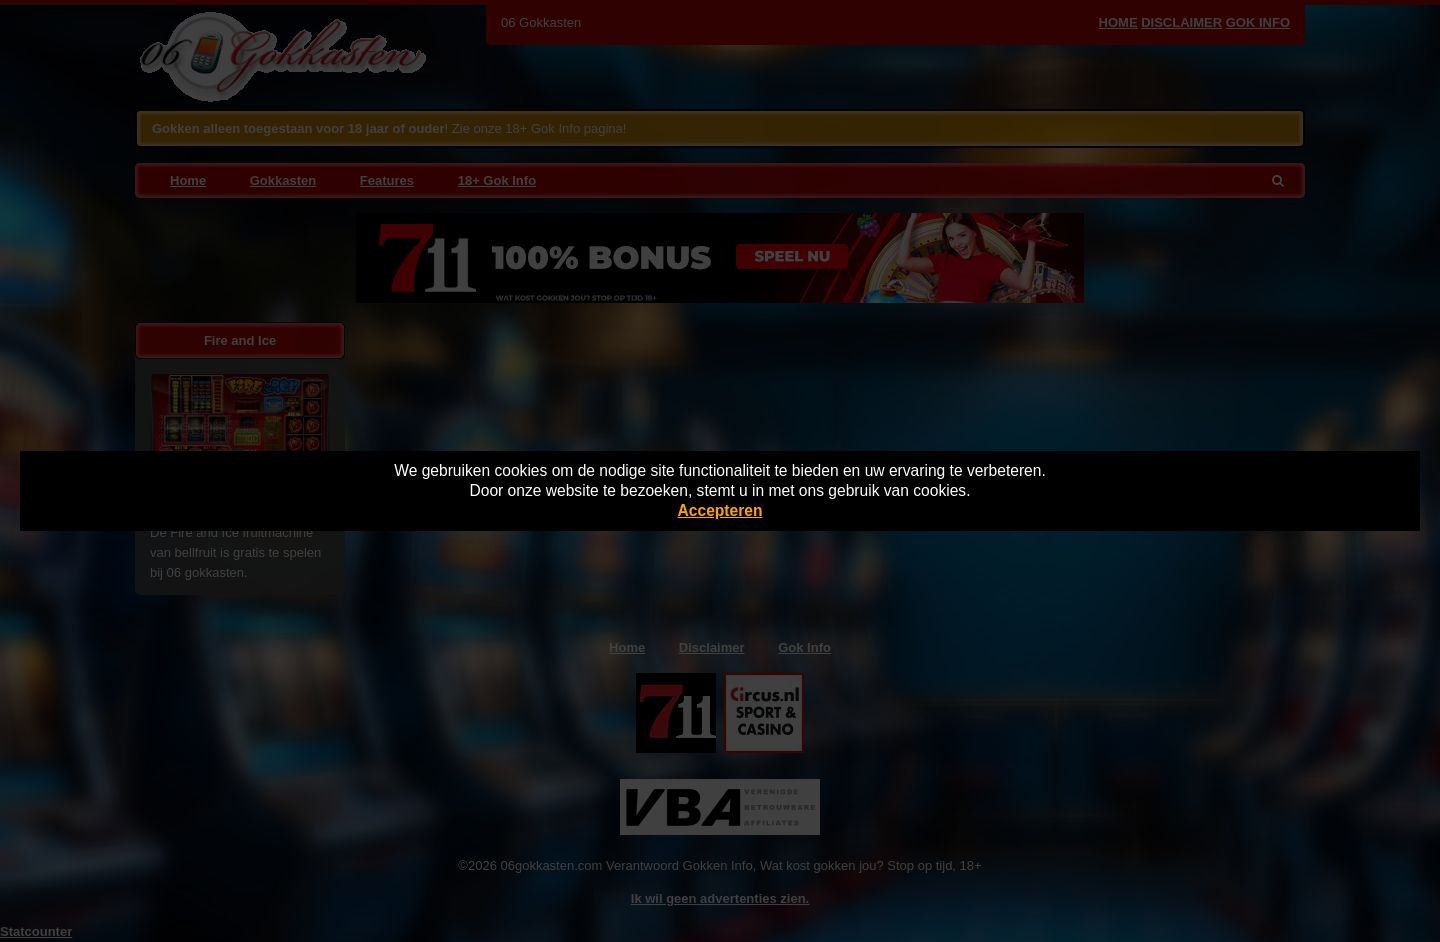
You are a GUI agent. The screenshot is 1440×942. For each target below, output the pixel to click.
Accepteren (720, 510)
